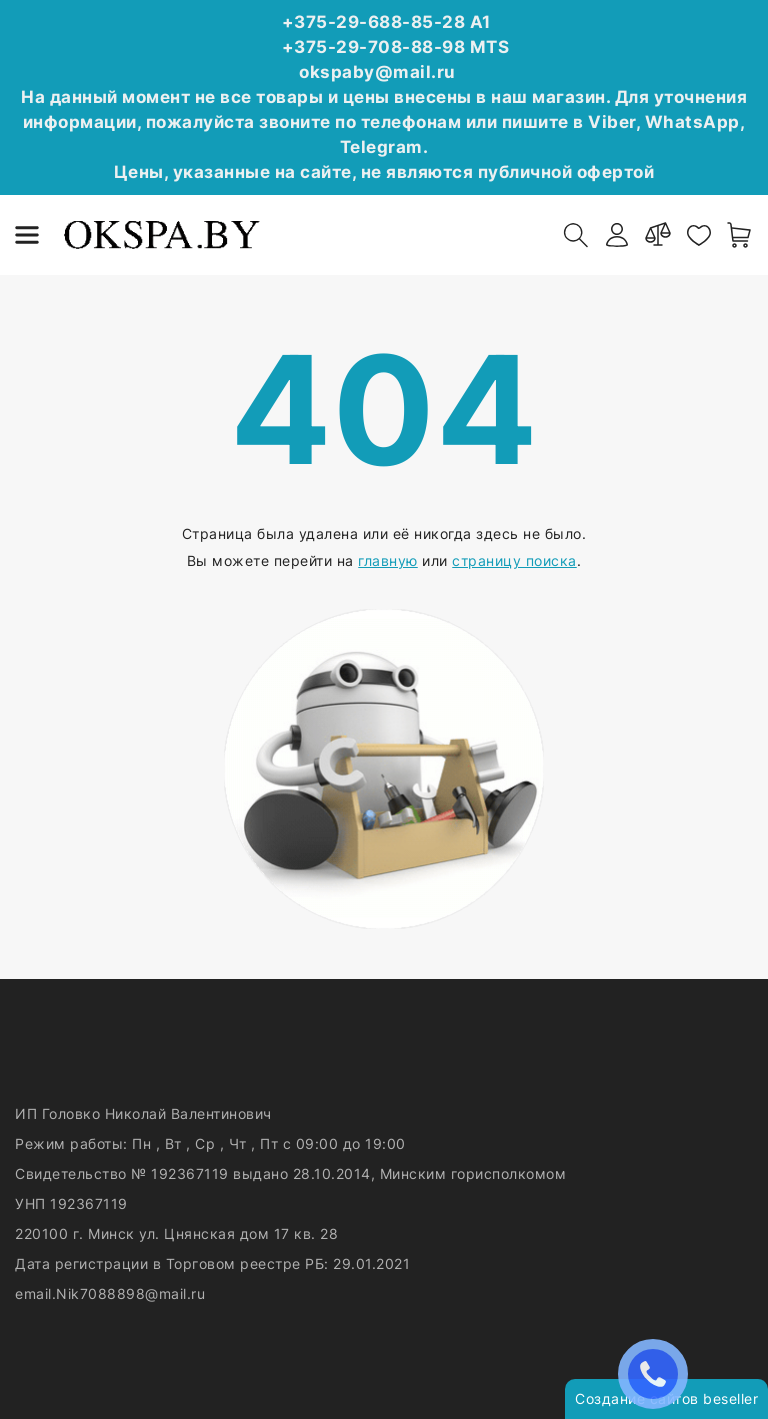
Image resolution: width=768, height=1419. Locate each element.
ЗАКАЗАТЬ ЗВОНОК (658, 1373)
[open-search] (576, 235)
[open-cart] (740, 235)
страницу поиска (514, 560)
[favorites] (699, 235)
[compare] (658, 235)
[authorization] (617, 235)
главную (388, 560)
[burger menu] (27, 235)
